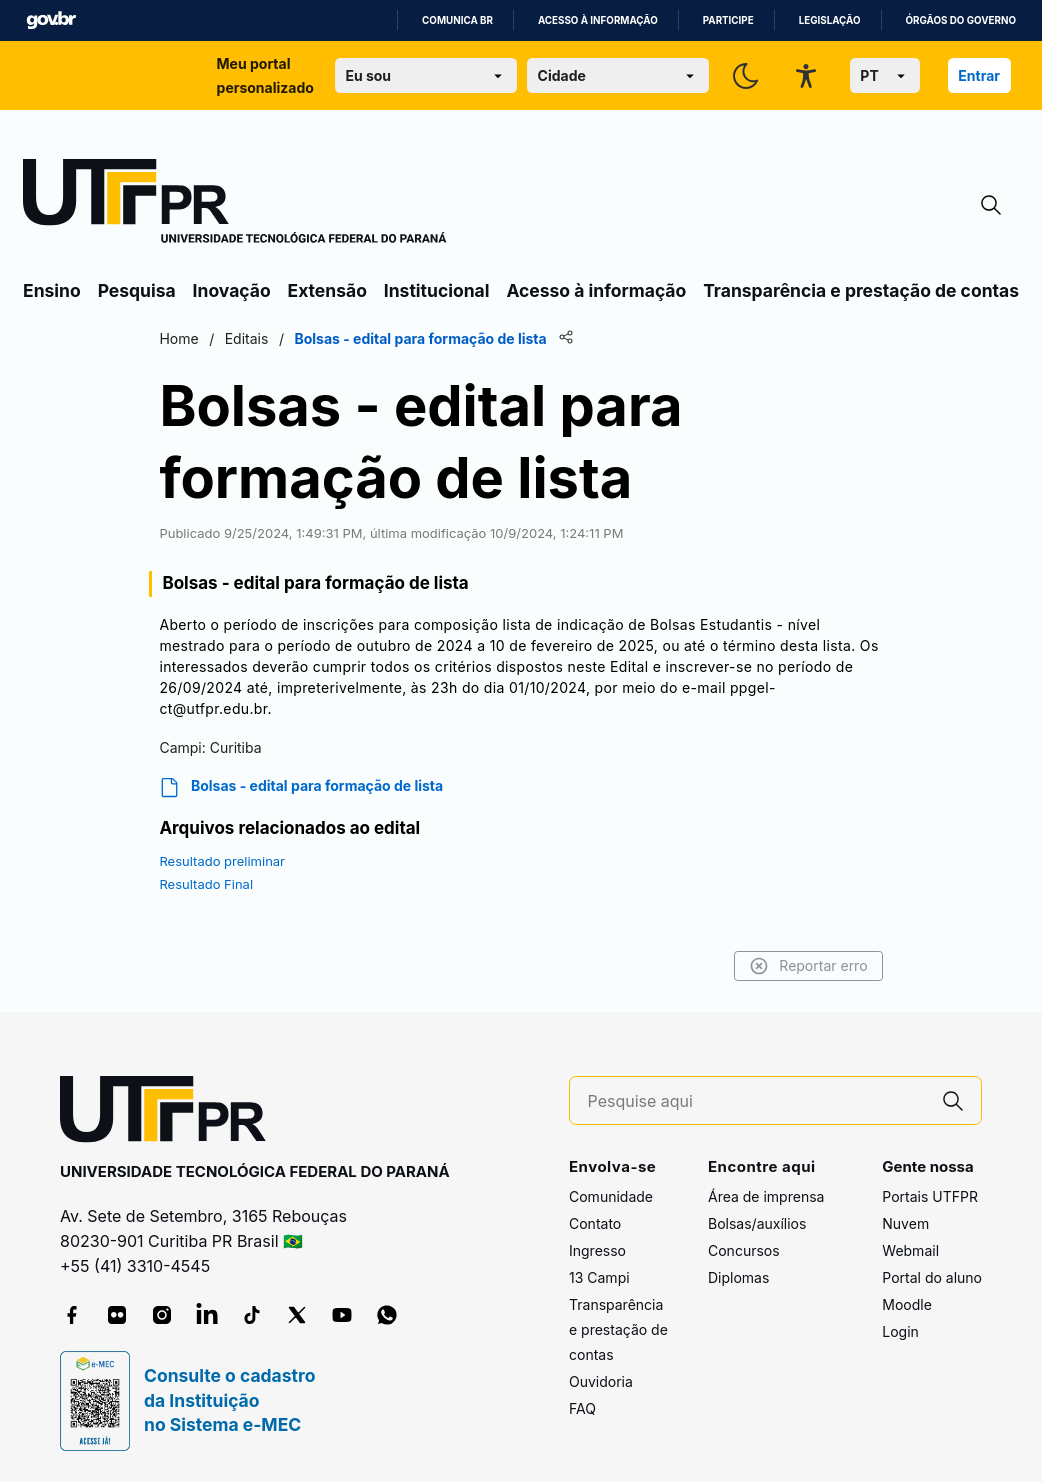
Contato (595, 1223)
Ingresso (597, 1250)
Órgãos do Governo (961, 20)
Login (900, 1331)
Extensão (327, 290)
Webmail (910, 1250)
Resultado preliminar (225, 861)
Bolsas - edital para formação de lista (304, 787)
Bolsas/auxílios (757, 1223)
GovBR (51, 20)
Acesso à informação (598, 20)
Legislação (830, 20)
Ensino (52, 290)
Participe (728, 20)
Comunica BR (457, 20)
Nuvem (905, 1223)
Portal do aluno (932, 1277)
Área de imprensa (766, 1196)
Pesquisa (137, 290)
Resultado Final (209, 884)
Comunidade (611, 1196)
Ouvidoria (601, 1381)
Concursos (744, 1250)
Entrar (979, 75)
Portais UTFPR (930, 1196)
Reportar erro (805, 966)
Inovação (232, 290)
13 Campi (599, 1277)
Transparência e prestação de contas (861, 290)
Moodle (907, 1304)
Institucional (437, 290)
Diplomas (738, 1277)
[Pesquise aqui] (757, 1101)
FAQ (582, 1408)
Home (181, 338)
